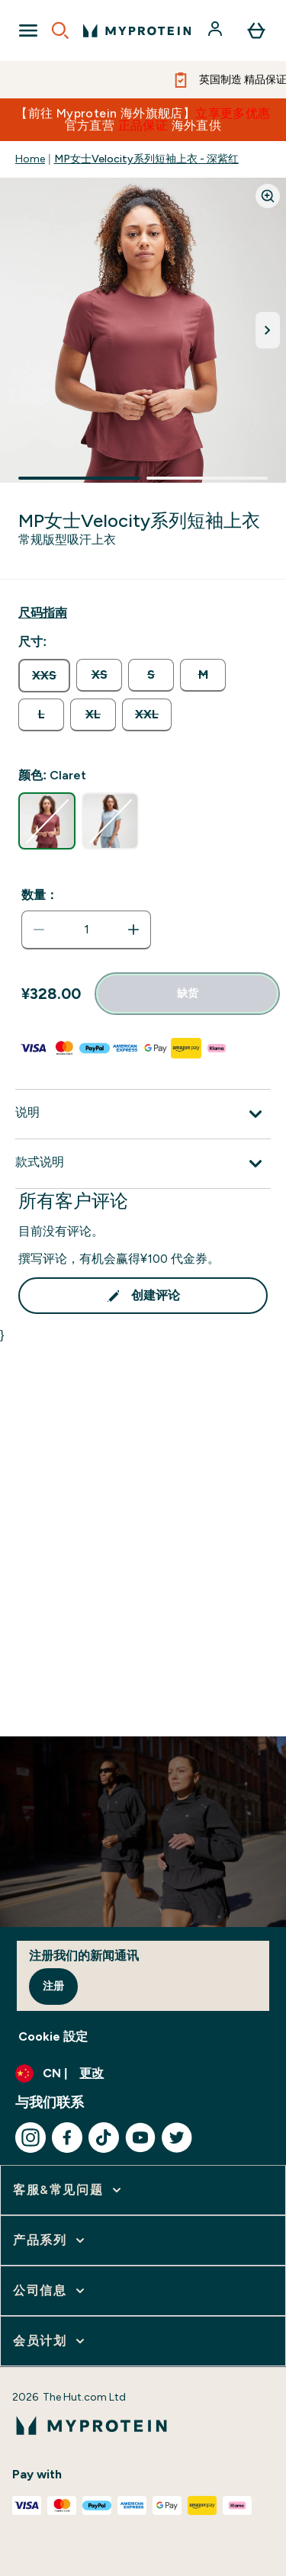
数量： (39, 895)
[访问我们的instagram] (30, 2137)
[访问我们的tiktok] (103, 2137)
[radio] (44, 675)
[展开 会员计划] (50, 2341)
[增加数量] (133, 929)
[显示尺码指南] (42, 613)
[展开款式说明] (143, 1163)
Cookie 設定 (53, 2036)
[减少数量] (39, 929)
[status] (86, 929)
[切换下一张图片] (267, 330)
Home (30, 159)
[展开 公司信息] (50, 2291)
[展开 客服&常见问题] (68, 2190)
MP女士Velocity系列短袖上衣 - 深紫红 (146, 159)
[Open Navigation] (28, 30)
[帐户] (216, 30)
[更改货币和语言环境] (143, 2073)
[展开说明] (143, 1114)
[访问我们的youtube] (140, 2137)
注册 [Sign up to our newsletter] (53, 1986)
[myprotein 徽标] (137, 30)
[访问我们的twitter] (177, 2137)
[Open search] (60, 30)
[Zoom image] (267, 196)
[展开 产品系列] (50, 2240)
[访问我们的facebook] (67, 2137)
